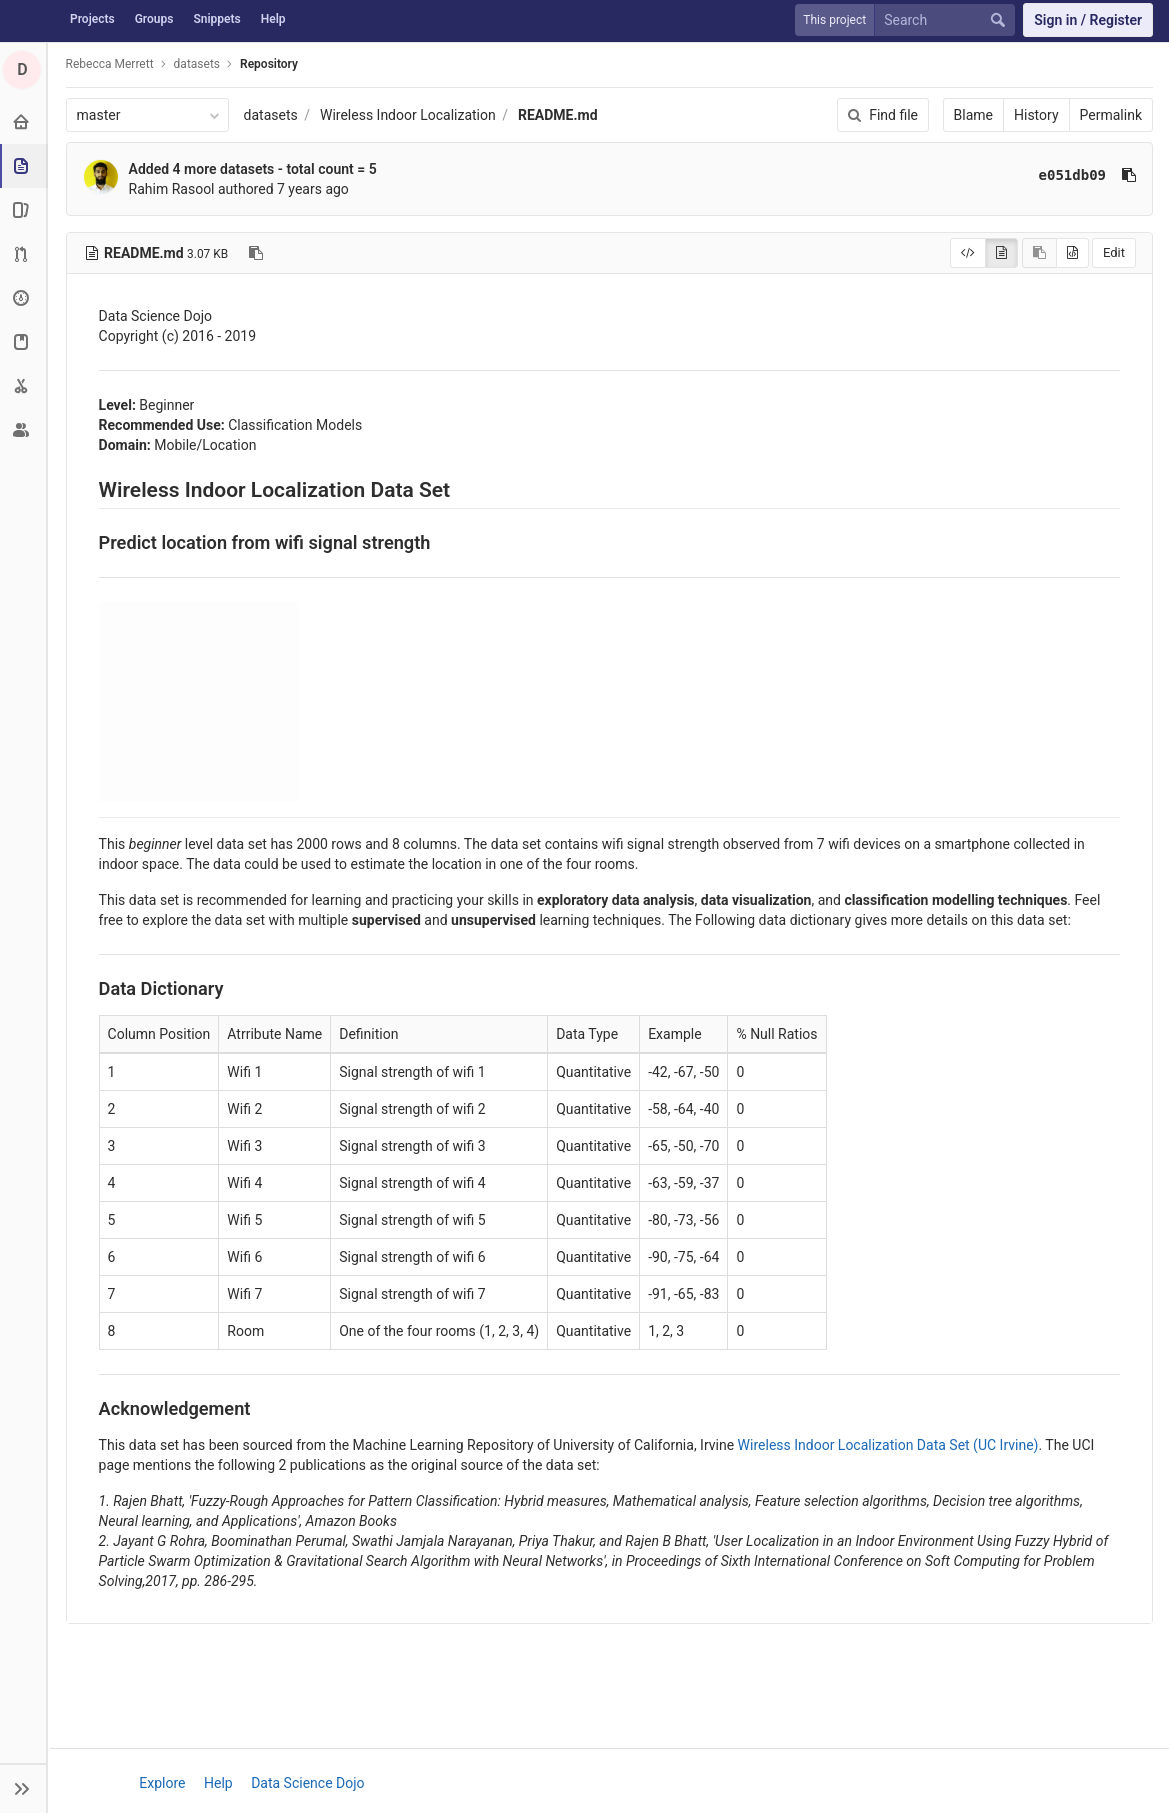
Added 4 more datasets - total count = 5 (253, 169)
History (1036, 115)
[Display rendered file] (1001, 253)
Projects (92, 19)
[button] (24, 1788)
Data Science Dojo (307, 1783)
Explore (163, 1783)
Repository (269, 64)
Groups (154, 19)
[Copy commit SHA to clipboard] (1129, 175)
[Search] (949, 20)
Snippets (216, 19)
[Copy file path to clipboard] (257, 253)
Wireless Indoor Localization (408, 115)
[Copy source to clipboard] (1039, 253)
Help (273, 19)
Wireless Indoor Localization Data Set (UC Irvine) (888, 1445)
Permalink (1111, 115)
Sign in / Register (1088, 20)
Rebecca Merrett (110, 64)
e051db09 (1072, 175)
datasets (271, 115)
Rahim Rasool (172, 189)
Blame (973, 115)
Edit (1114, 252)
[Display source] (968, 253)
